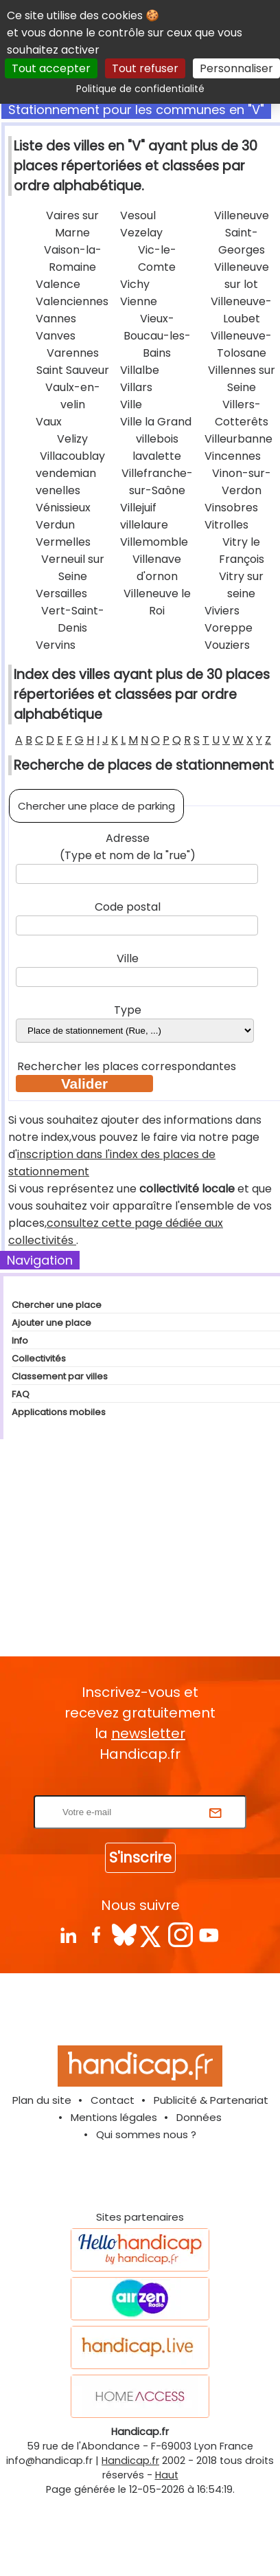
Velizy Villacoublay (72, 447)
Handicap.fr (130, 2460)
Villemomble (154, 542)
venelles (58, 490)
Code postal (128, 907)
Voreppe (229, 628)
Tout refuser (145, 68)
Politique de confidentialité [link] (140, 89)
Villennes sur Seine (241, 378)
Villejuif (138, 507)
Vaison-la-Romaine (73, 258)
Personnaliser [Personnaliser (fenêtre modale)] (236, 68)
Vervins (55, 645)
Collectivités (39, 1358)
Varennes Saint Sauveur (72, 361)
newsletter (148, 1733)
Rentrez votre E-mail (143, 1787)
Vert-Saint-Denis (72, 619)
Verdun (55, 525)
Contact (113, 2100)
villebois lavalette (156, 447)
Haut (166, 2475)
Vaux (49, 422)
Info (20, 1340)
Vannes (56, 318)
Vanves (55, 336)
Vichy (135, 284)
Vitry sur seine (241, 584)
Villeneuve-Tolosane (241, 344)
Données (199, 2117)
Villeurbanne (238, 439)
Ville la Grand (155, 422)
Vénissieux (63, 507)
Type (127, 1010)
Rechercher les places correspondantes (128, 1066)
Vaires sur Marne (72, 224)
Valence (58, 284)
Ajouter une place (51, 1322)
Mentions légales (114, 2117)
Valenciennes (72, 301)
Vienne (138, 301)
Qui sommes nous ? (146, 2134)
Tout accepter (51, 68)
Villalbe (139, 370)
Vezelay (141, 233)
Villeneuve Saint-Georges (241, 233)
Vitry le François (241, 550)
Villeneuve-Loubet (241, 309)
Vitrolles (226, 525)
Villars (136, 387)
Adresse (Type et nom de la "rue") (128, 846)
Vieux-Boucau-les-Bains (157, 336)
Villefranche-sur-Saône (157, 481)
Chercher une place (57, 1304)
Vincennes (233, 456)
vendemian (66, 473)
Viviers (222, 611)
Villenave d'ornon (156, 567)
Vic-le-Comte (157, 258)
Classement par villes (60, 1376)
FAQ (21, 1394)
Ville (131, 404)
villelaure (144, 525)
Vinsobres (231, 507)
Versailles (61, 593)
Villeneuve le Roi (157, 602)
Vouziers (227, 645)
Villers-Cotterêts (241, 413)
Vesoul (138, 215)
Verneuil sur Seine (72, 567)
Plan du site (41, 2100)
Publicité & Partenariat (211, 2100)
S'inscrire (140, 1857)
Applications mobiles (59, 1412)
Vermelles (63, 542)
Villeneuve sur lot (241, 275)
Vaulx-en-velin (72, 395)
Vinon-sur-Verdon (241, 481)
